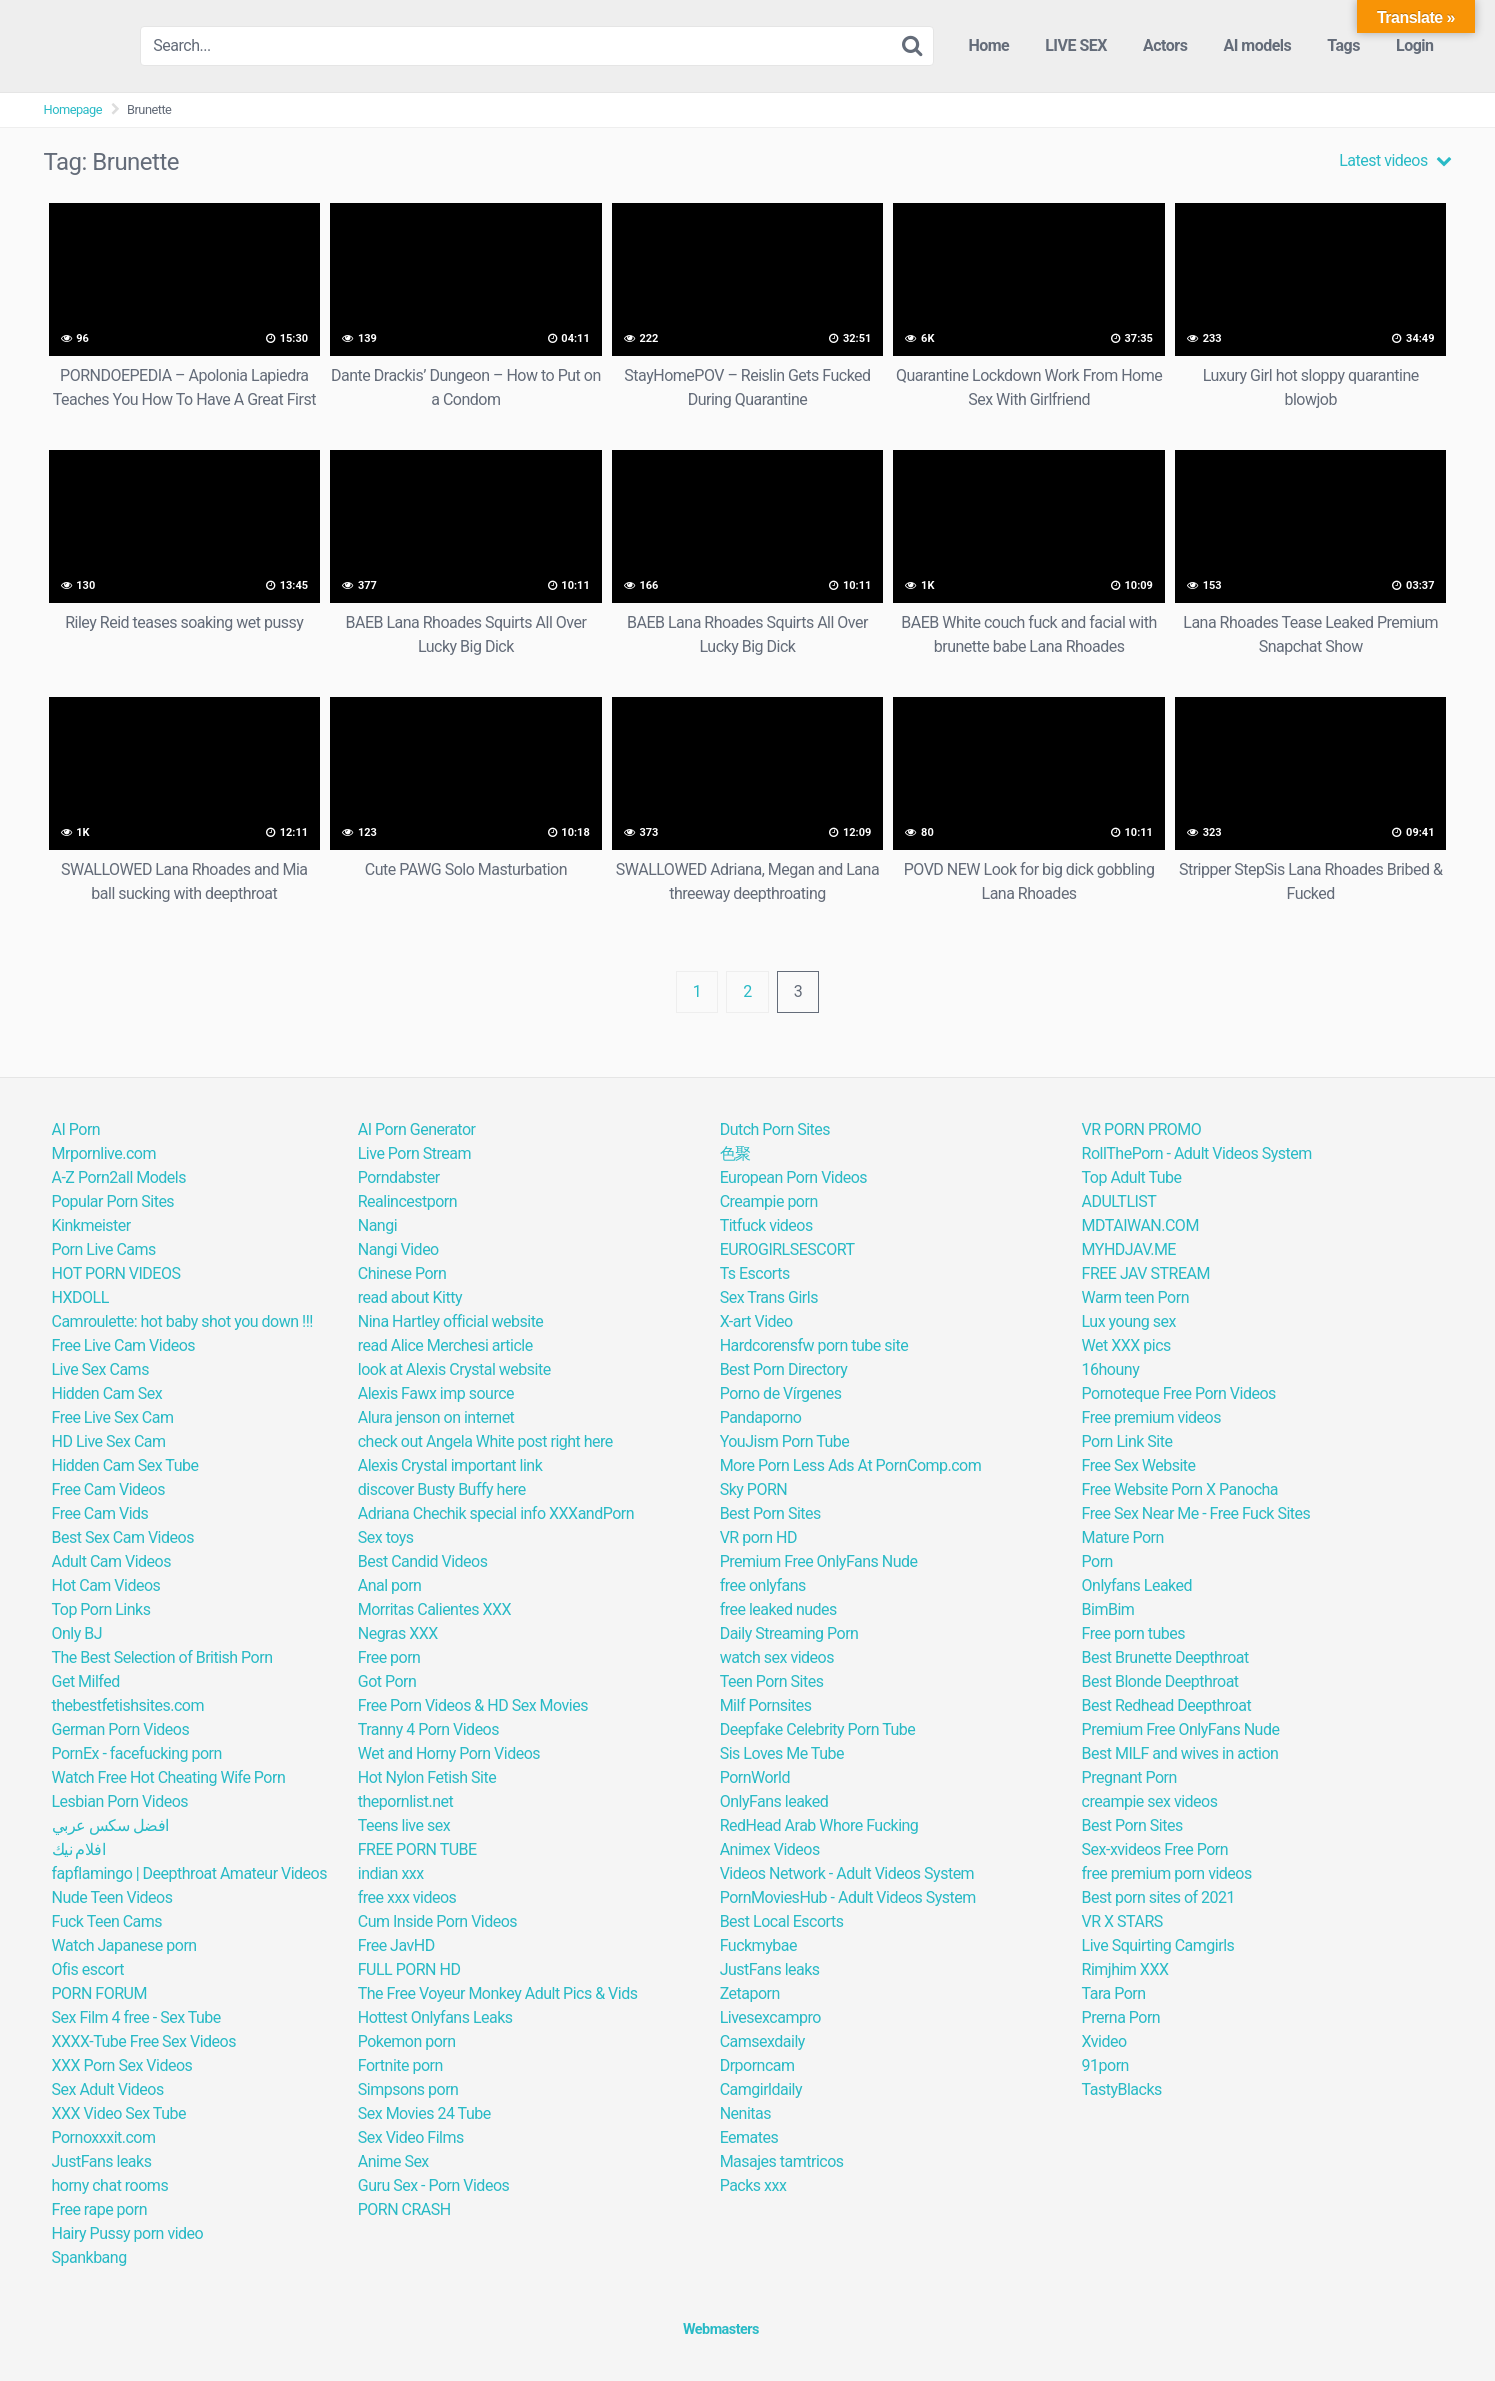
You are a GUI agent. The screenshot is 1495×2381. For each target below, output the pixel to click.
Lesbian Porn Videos (120, 1801)
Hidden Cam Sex (107, 1393)
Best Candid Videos (423, 1561)
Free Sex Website (1139, 1465)
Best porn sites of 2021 (1158, 1897)
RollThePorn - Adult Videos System (1197, 1153)
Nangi (377, 1225)
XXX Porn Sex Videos (122, 2065)
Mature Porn (1123, 1537)
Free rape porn (99, 2209)
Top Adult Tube (1132, 1177)
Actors (1165, 45)
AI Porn (76, 1129)
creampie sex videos (1150, 1801)
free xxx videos (407, 1897)
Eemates (749, 2137)
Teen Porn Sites (772, 1681)
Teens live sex (404, 1825)
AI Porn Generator (417, 1129)
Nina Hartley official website (451, 1321)
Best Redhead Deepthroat (1167, 1705)
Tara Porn (1114, 1993)
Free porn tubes (1133, 1633)
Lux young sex (1129, 1321)
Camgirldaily (761, 2089)
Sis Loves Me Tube (782, 1753)
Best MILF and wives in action (1180, 1753)
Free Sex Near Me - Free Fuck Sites (1196, 1513)
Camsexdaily (762, 2041)
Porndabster (399, 1177)
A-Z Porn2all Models (119, 1177)
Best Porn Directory (784, 1369)
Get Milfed (86, 1681)
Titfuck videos (766, 1225)
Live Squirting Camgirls (1158, 1945)
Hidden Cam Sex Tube (125, 1465)
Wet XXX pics (1126, 1345)
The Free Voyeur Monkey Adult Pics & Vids (498, 1993)
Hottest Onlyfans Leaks (435, 2017)
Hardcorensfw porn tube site (814, 1345)
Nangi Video (398, 1249)
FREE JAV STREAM (1146, 1273)
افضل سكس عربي (110, 1825)
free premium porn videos (1167, 1873)
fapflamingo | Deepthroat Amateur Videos (189, 1873)
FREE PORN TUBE (417, 1849)
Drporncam (757, 2065)
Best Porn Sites (770, 1513)
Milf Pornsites (766, 1705)
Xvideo (1104, 2041)
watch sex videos (777, 1657)
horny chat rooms (110, 2185)
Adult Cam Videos (111, 1561)
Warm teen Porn (1135, 1297)
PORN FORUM (99, 1993)
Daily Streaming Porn (789, 1633)
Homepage (73, 109)
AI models (1257, 45)
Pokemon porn (407, 2041)
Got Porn (387, 1681)
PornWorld (755, 1777)
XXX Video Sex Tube (119, 2113)
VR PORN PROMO (1142, 1129)
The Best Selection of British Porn (162, 1657)
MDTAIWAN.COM (1140, 1225)
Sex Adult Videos (108, 2089)
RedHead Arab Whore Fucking (819, 1825)
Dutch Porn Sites (775, 1129)
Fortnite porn (400, 2065)
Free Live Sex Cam (113, 1417)
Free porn (389, 1657)
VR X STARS (1122, 1921)
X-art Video (756, 1321)
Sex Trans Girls (769, 1297)
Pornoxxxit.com (104, 2137)
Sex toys (386, 1537)
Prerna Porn (1121, 2017)
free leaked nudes (778, 1609)
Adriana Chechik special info (452, 1513)
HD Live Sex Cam (109, 1441)
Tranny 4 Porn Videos (428, 1729)
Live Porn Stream (414, 1153)
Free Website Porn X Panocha (1180, 1489)
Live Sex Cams (100, 1369)
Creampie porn (769, 1201)
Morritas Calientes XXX (434, 1609)
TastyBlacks (1122, 2089)
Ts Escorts (755, 1273)
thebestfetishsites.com (128, 1705)
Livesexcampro (770, 2017)
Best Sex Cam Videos (123, 1537)
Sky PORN (754, 1489)
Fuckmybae (758, 1945)
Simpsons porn (408, 2089)
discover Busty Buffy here (442, 1489)
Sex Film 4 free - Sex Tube (136, 2017)
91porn (1105, 2065)
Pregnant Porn (1129, 1777)
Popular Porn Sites (113, 1201)
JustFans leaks (102, 2161)
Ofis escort (88, 1969)
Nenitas (745, 2113)
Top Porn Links (101, 1609)
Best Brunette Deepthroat (1165, 1657)
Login (1415, 45)
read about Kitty (410, 1297)
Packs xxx (753, 2185)
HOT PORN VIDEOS (116, 1273)
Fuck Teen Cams (107, 1921)
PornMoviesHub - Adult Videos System (848, 1897)
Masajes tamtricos (782, 2161)
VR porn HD (758, 1537)
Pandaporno (761, 1417)
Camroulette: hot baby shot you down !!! (182, 1321)
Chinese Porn (402, 1273)
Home (988, 45)
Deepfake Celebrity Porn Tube (818, 1729)
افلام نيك (79, 1849)
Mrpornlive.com (104, 1153)
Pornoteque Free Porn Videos (1179, 1393)
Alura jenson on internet (436, 1417)
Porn (1097, 1561)
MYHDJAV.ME (1129, 1249)
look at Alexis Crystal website (454, 1369)
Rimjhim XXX (1125, 1969)
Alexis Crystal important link (450, 1465)
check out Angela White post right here (485, 1441)
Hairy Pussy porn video (128, 2233)
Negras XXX (398, 1633)
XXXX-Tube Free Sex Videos (144, 2041)
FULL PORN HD (409, 1969)
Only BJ (77, 1633)
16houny (1111, 1369)
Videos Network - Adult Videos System (847, 1873)
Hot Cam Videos (106, 1585)
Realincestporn (407, 1201)
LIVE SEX (1076, 45)
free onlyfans (763, 1585)
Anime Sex (393, 2161)
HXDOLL (80, 1297)
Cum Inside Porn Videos (437, 1921)
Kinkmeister (91, 1225)
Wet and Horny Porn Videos (449, 1753)
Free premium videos (1151, 1417)
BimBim (1108, 1609)
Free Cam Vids (100, 1513)
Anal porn (390, 1585)
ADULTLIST (1119, 1201)
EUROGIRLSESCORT (787, 1249)
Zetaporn (750, 1993)
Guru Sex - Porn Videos (434, 2185)
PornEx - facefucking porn (137, 1753)
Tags (1343, 45)
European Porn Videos (793, 1177)
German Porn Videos (121, 1729)
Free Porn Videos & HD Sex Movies (473, 1705)
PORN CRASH (404, 2209)
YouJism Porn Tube (785, 1441)
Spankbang (89, 2257)
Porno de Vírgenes (781, 1393)
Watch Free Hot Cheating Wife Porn (169, 1777)
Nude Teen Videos (112, 1897)
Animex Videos (770, 1849)
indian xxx (391, 1873)
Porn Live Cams (104, 1249)
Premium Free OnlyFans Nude (819, 1561)
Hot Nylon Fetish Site (427, 1777)
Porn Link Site (1127, 1441)
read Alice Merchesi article (445, 1345)
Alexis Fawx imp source (436, 1393)
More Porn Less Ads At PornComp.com (851, 1465)
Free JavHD (396, 1945)
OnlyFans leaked (774, 1801)
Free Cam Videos (108, 1489)
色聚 (735, 1153)
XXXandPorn (591, 1513)
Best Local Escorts (782, 1921)
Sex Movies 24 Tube (424, 2113)
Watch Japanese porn (124, 1945)
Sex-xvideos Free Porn (1155, 1849)
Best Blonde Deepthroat (1160, 1681)
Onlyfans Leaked (1137, 1585)
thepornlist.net (405, 1801)
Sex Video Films (411, 2137)
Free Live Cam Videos (124, 1345)
